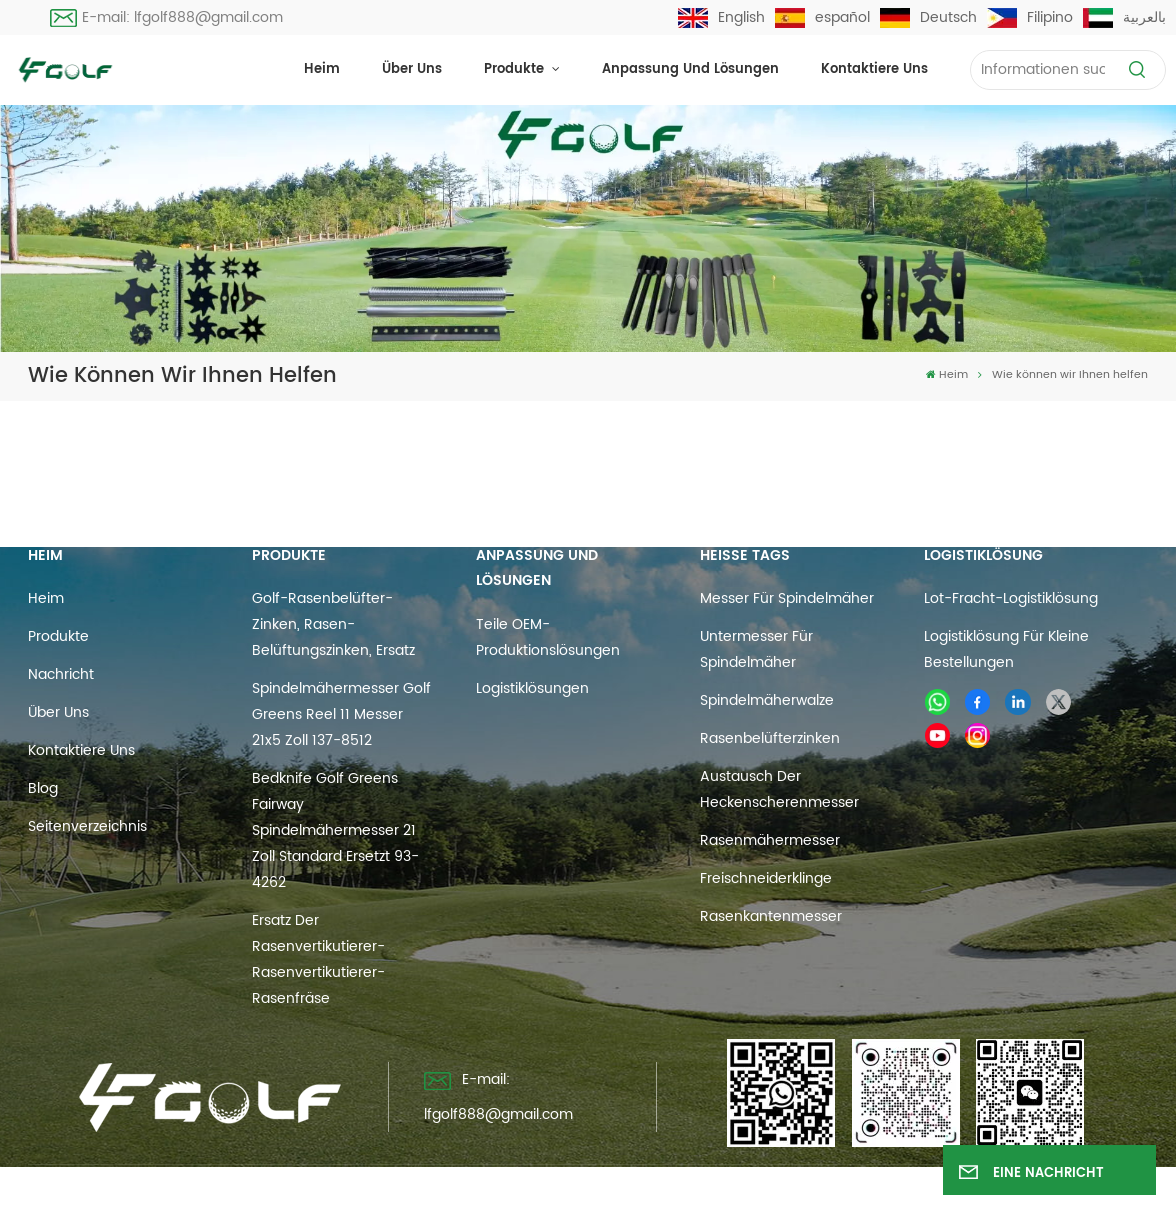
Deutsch (928, 17)
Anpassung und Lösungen (690, 69)
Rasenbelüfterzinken (770, 738)
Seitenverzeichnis (87, 826)
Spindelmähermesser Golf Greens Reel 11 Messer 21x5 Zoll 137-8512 (341, 714)
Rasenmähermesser (770, 840)
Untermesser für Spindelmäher (756, 649)
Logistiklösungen (532, 688)
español (822, 17)
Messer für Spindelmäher (787, 598)
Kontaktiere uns (874, 69)
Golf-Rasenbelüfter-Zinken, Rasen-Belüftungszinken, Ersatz (333, 624)
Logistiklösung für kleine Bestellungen (1006, 649)
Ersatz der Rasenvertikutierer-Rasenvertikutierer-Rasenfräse (318, 959)
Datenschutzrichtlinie (815, 1190)
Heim (322, 69)
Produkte (516, 69)
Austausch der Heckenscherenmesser (779, 789)
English (721, 17)
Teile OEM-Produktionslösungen (548, 637)
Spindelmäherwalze (767, 700)
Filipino (1030, 17)
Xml (710, 1190)
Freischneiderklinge (766, 878)
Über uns (412, 69)
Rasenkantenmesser (771, 916)
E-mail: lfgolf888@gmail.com (167, 17)
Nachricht (61, 674)
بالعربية (1124, 17)
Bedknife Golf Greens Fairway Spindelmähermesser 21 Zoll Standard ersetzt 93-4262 (335, 830)
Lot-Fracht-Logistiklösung (1011, 598)
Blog (43, 788)
